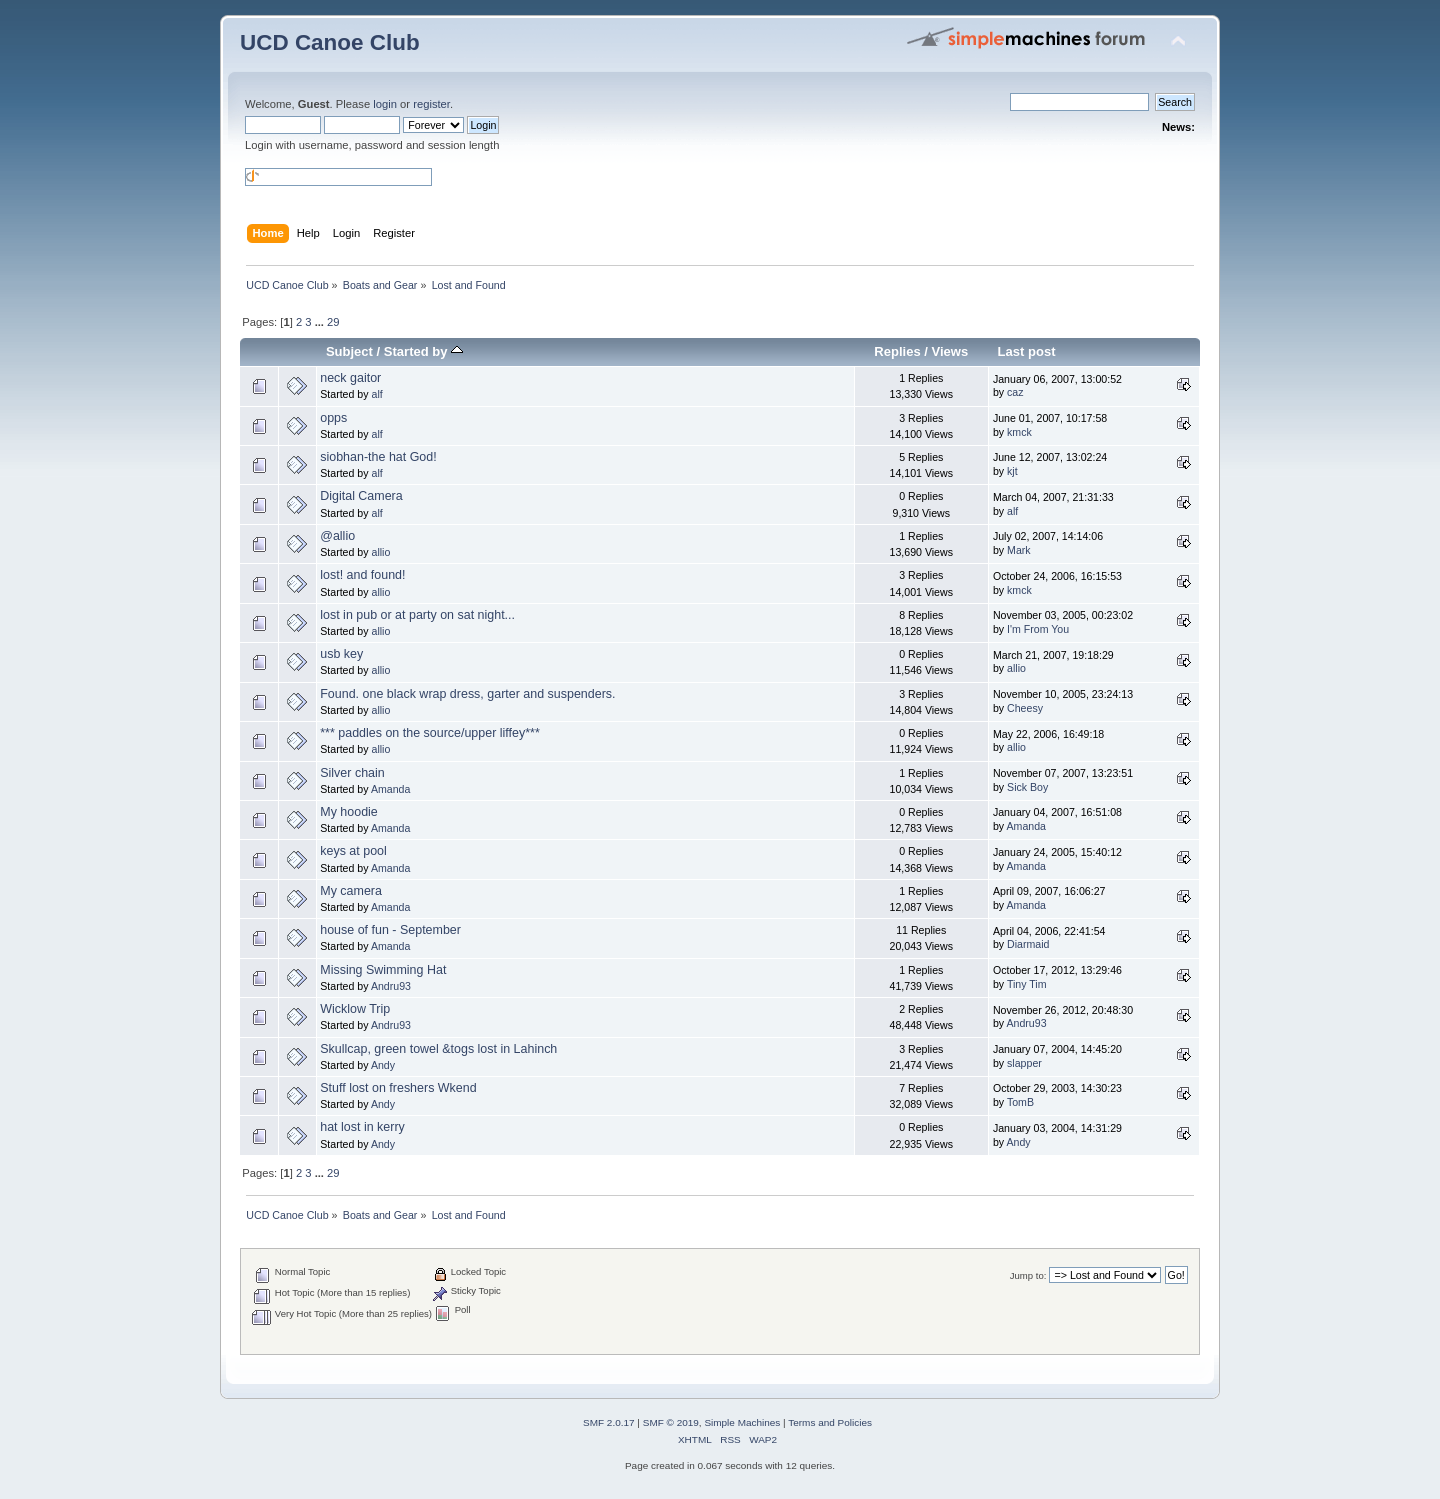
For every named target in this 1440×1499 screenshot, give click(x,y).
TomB (1020, 1102)
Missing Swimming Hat (383, 970)
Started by (423, 351)
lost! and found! (362, 575)
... (321, 322)
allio (380, 552)
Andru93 (391, 986)
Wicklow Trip (355, 1009)
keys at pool (353, 851)
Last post (1027, 351)
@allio (337, 536)
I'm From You (1038, 629)
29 (333, 322)
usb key (341, 654)
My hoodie (349, 812)
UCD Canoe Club (330, 42)
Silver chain (352, 773)
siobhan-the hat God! (378, 457)
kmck (1019, 432)
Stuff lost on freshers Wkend (398, 1088)
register (431, 104)
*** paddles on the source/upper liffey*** (430, 733)
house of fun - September (390, 930)
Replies (897, 351)
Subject (349, 351)
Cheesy (1025, 708)
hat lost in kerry (362, 1127)
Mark (1019, 550)
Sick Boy (1027, 787)
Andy (383, 1065)
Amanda (390, 789)
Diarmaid (1028, 944)
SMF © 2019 (671, 1422)
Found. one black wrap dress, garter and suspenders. (467, 694)
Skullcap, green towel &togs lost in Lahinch (438, 1049)
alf (376, 394)
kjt (1012, 471)
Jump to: (1028, 1275)
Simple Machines (742, 1422)
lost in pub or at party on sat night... (417, 615)
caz (1015, 392)
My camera (351, 891)
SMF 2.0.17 (609, 1422)
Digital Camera (361, 496)
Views (950, 351)
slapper (1024, 1063)
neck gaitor (350, 378)
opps (333, 418)
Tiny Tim (1027, 984)
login (385, 104)
